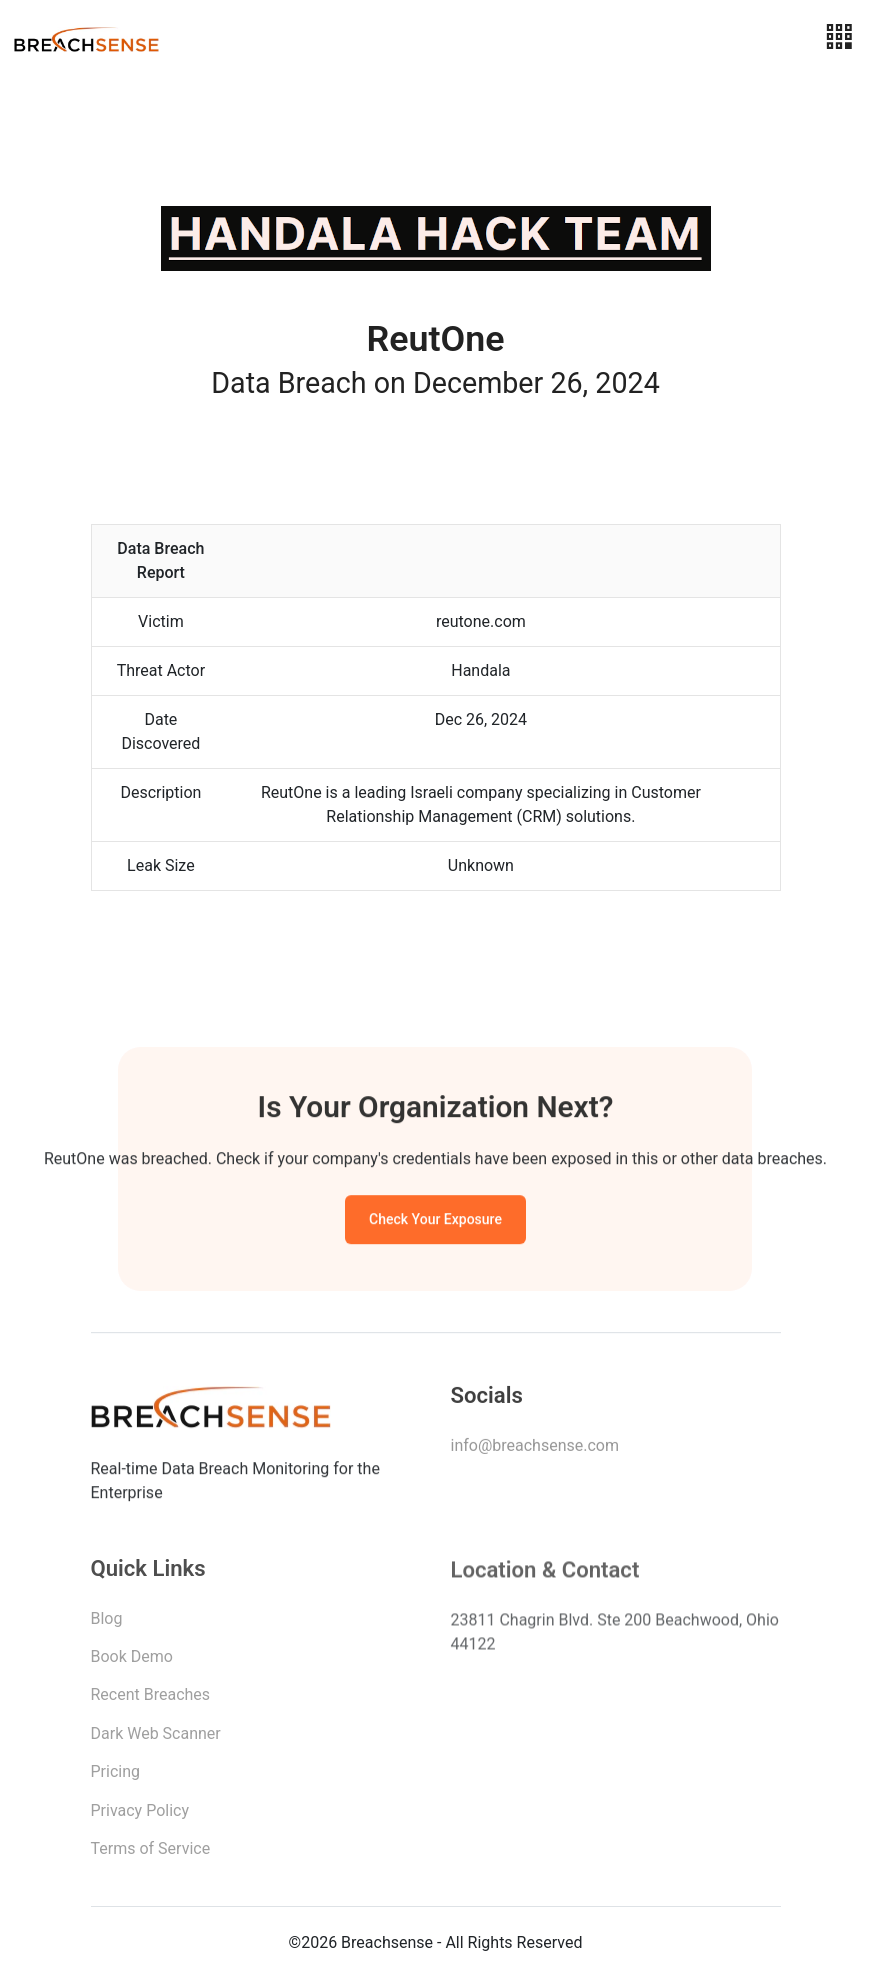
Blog (107, 1623)
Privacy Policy (140, 1815)
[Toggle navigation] (839, 37)
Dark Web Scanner (156, 1738)
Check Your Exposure (435, 1222)
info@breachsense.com (535, 1448)
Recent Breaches (151, 1699)
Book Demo (132, 1661)
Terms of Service (151, 1853)
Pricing (116, 1776)
